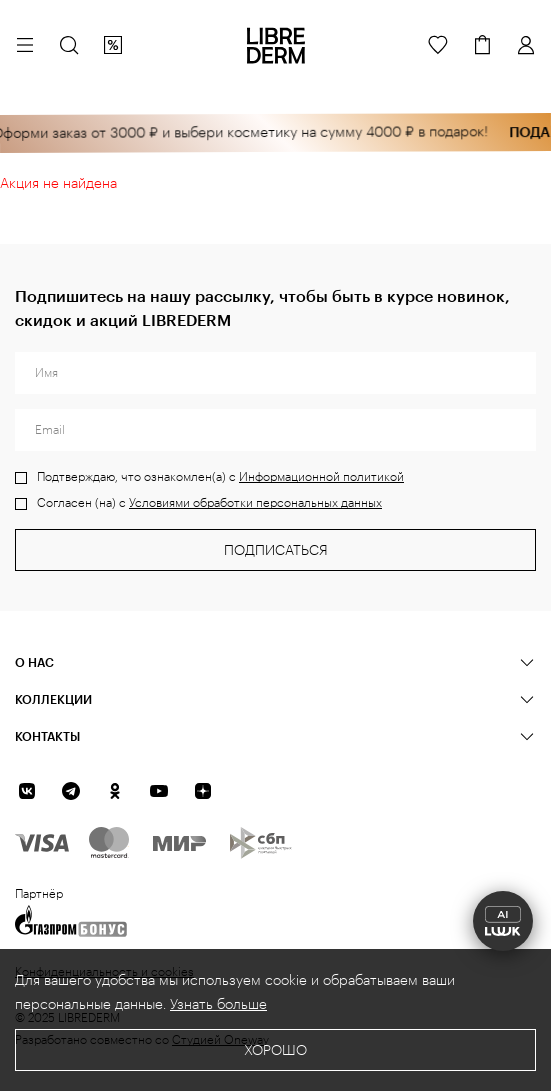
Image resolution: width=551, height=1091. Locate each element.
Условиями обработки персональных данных (255, 503)
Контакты (47, 736)
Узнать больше (218, 1005)
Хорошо (275, 1051)
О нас (34, 662)
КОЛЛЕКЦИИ (53, 699)
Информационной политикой (321, 477)
